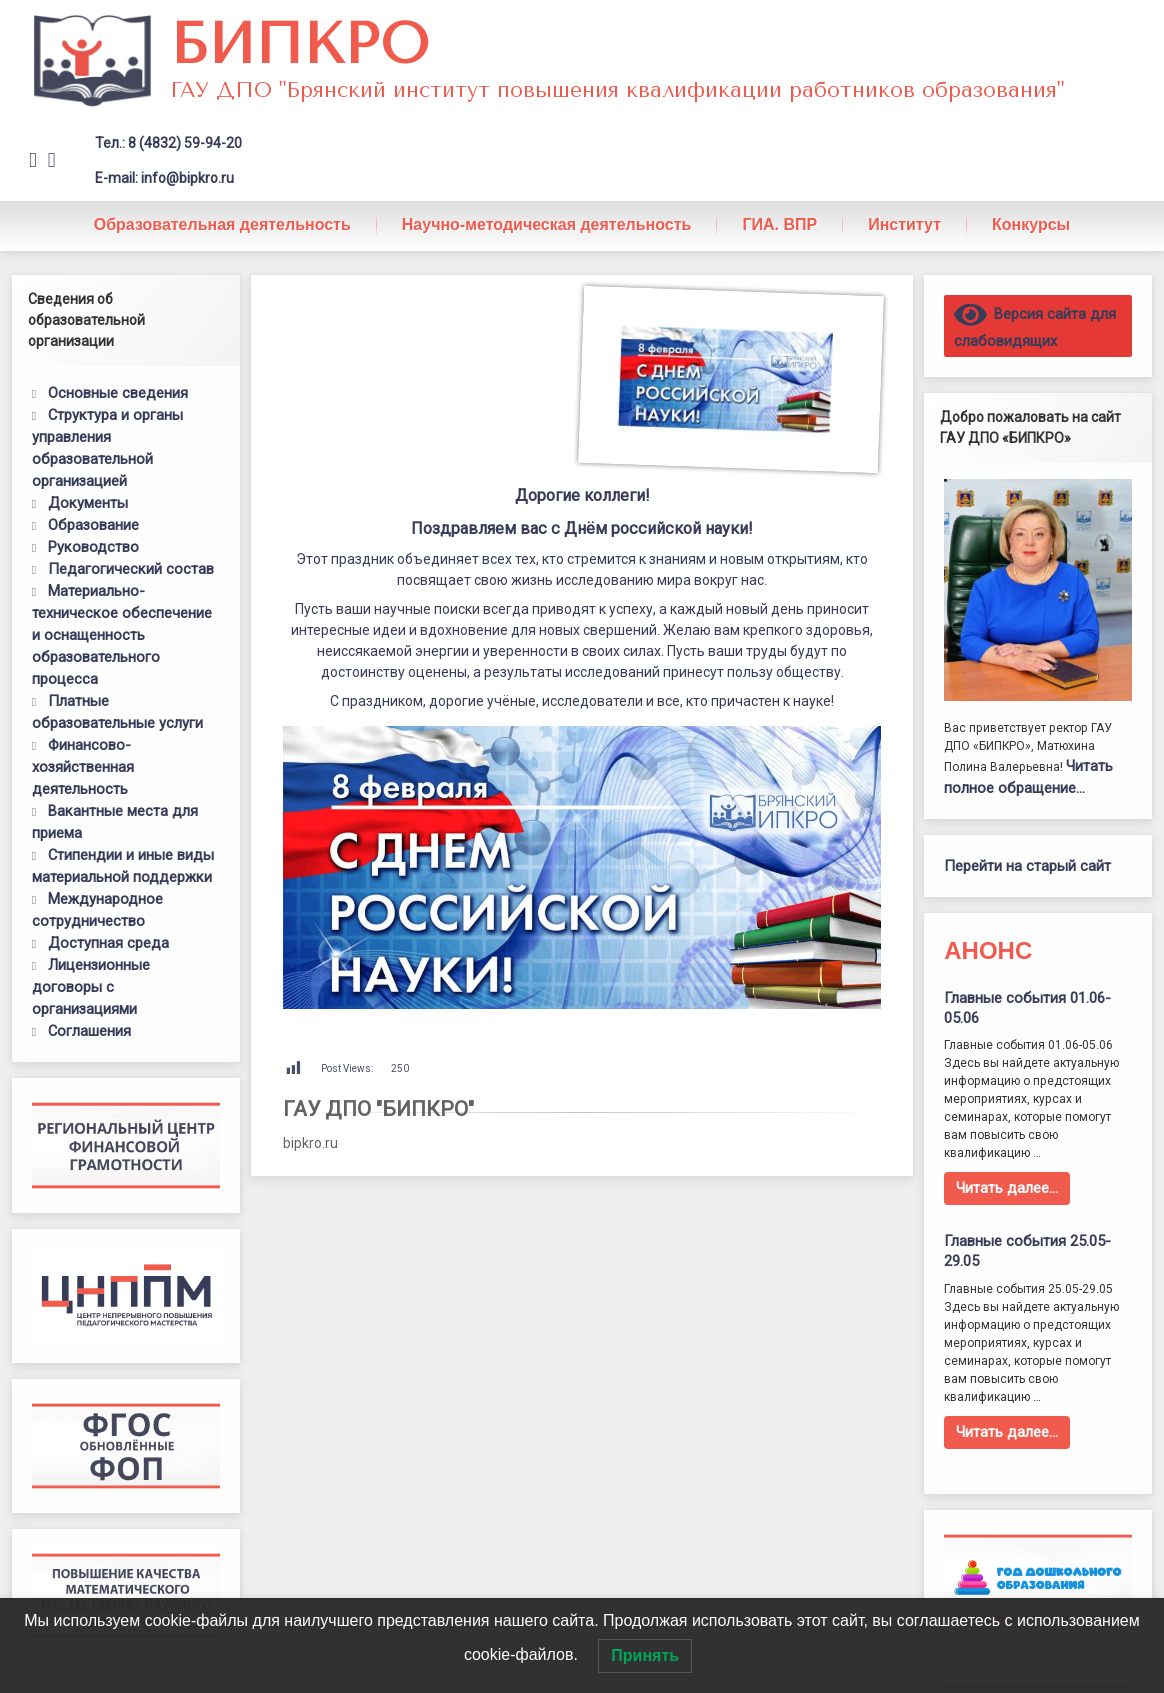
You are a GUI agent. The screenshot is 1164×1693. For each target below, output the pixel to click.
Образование (93, 525)
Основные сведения (118, 393)
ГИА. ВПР (779, 224)
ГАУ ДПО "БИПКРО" (378, 1109)
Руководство (93, 547)
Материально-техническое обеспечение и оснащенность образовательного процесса (122, 635)
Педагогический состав (131, 569)
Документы (88, 503)
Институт (904, 224)
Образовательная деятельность (222, 224)
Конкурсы (1031, 224)
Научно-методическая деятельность (547, 224)
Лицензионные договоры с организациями (91, 987)
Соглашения (89, 1031)
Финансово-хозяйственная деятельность (83, 767)
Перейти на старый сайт (1027, 866)
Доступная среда (108, 943)
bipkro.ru (310, 1143)
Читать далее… (1007, 1188)
